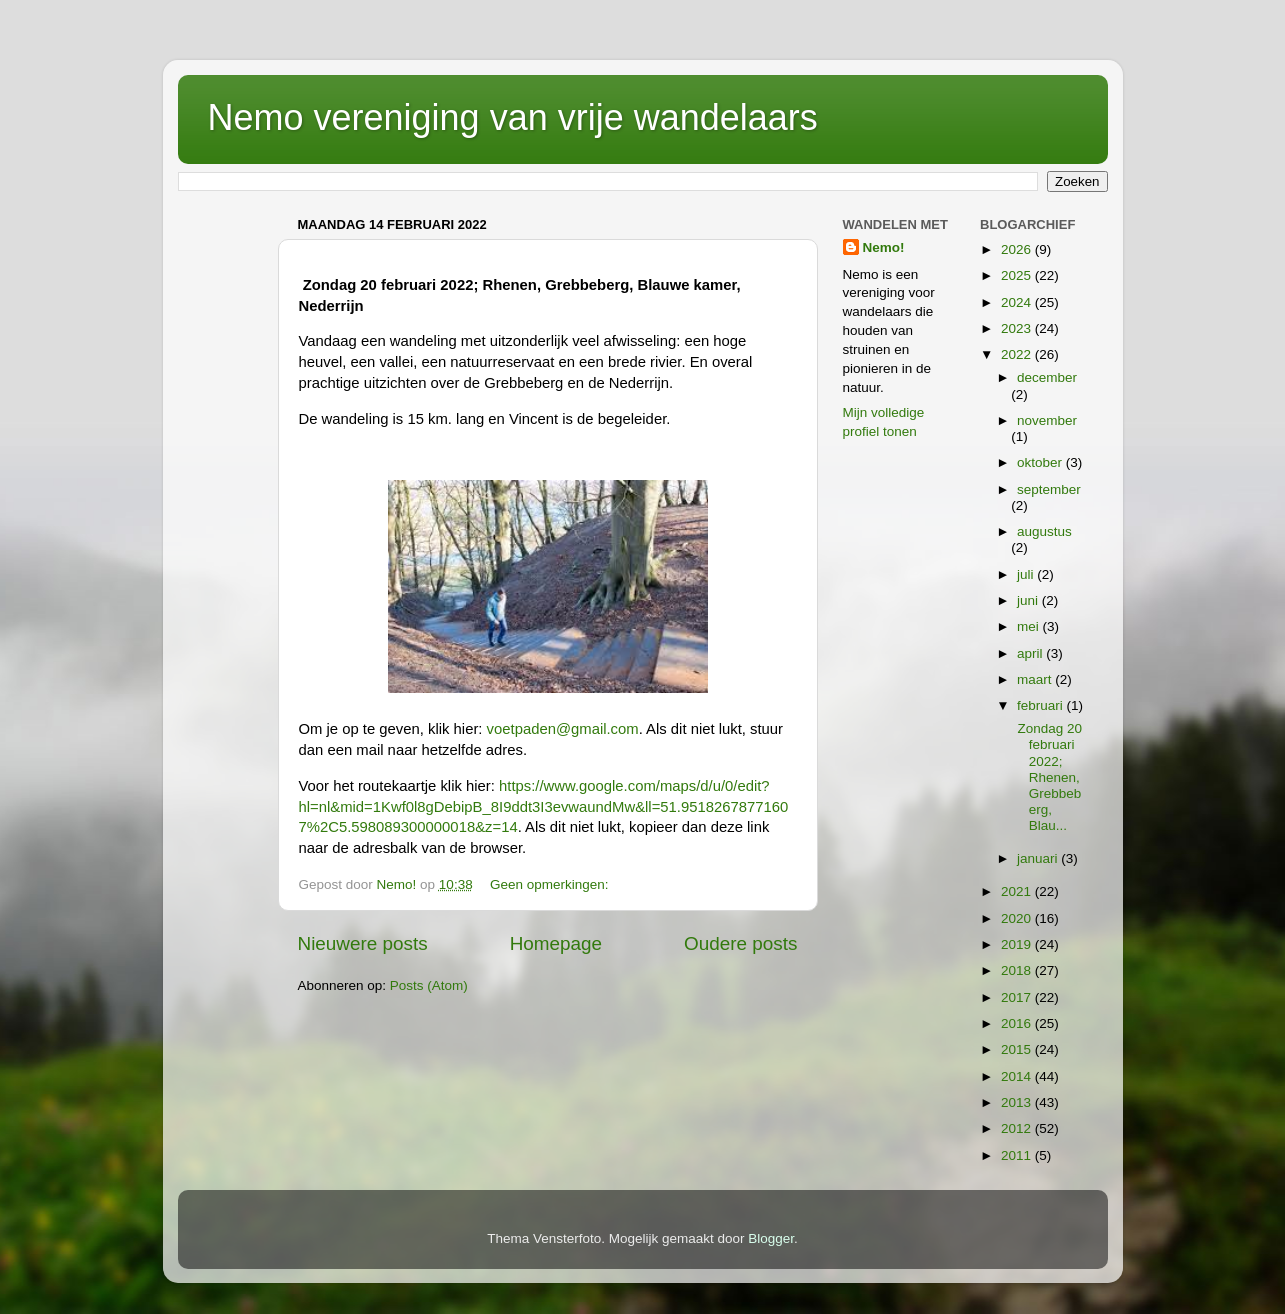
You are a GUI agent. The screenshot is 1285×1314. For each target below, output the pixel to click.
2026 (1018, 249)
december (1047, 377)
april (1031, 653)
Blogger (771, 1238)
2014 (1018, 1076)
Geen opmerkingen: (551, 884)
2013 (1018, 1102)
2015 (1018, 1049)
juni (1029, 600)
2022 (1018, 354)
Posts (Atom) (429, 985)
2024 (1018, 302)
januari (1039, 858)
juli (1027, 574)
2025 (1018, 275)
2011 (1018, 1155)
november (1047, 420)
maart (1036, 679)
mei (1030, 626)
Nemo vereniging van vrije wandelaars (513, 117)
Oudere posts (740, 943)
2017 (1018, 997)
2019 (1018, 944)
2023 (1018, 328)
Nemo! (884, 247)
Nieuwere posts (363, 943)
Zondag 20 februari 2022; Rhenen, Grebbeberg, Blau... (1048, 777)
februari (1042, 705)
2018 (1018, 970)
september (1049, 489)
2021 (1018, 891)
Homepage (556, 943)
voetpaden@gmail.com (563, 729)
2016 (1018, 1023)
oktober (1041, 462)
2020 (1018, 918)
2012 (1018, 1128)
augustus (1044, 531)
